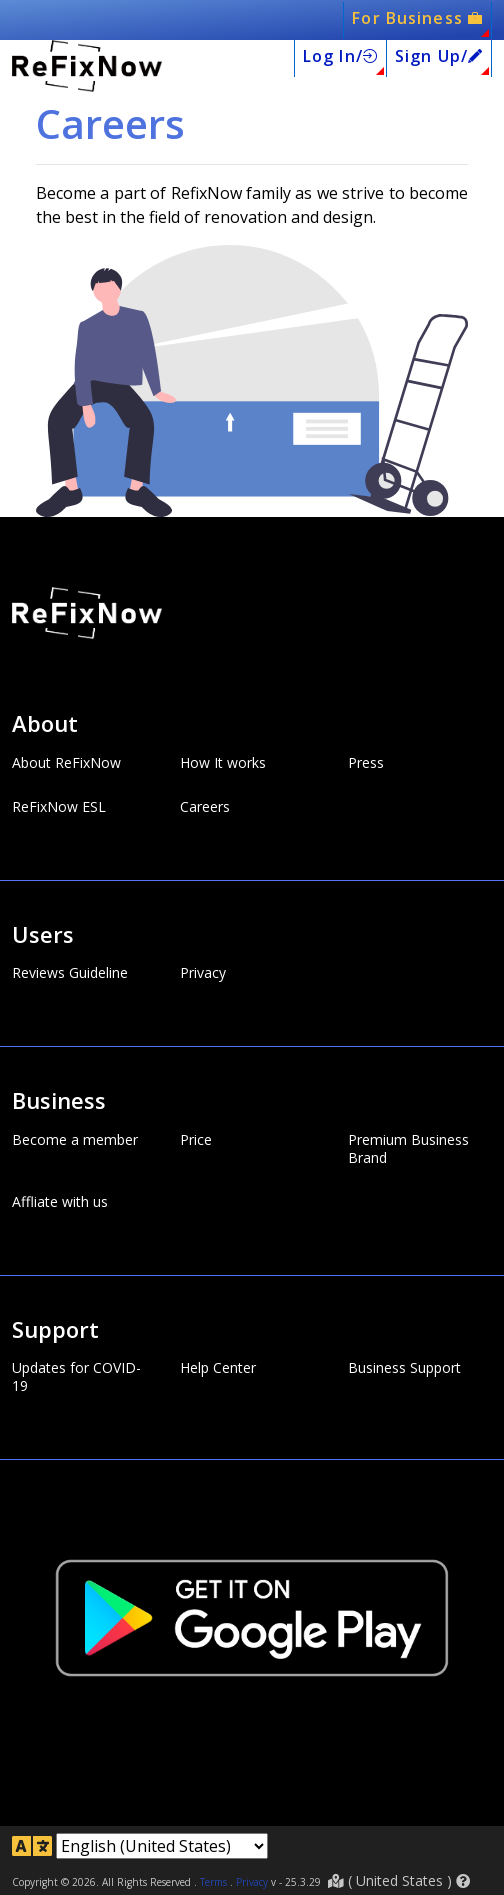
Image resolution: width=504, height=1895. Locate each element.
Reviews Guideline (70, 973)
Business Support (404, 1368)
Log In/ (340, 56)
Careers (205, 807)
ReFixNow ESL (59, 807)
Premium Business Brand (408, 1149)
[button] (463, 1881)
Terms (213, 1882)
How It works (223, 763)
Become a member (75, 1140)
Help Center (218, 1368)
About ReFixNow (66, 763)
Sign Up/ (439, 56)
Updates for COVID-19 (76, 1377)
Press (366, 763)
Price (196, 1140)
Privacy (203, 973)
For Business (417, 18)
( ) (399, 1880)
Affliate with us (60, 1202)
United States (399, 1880)
